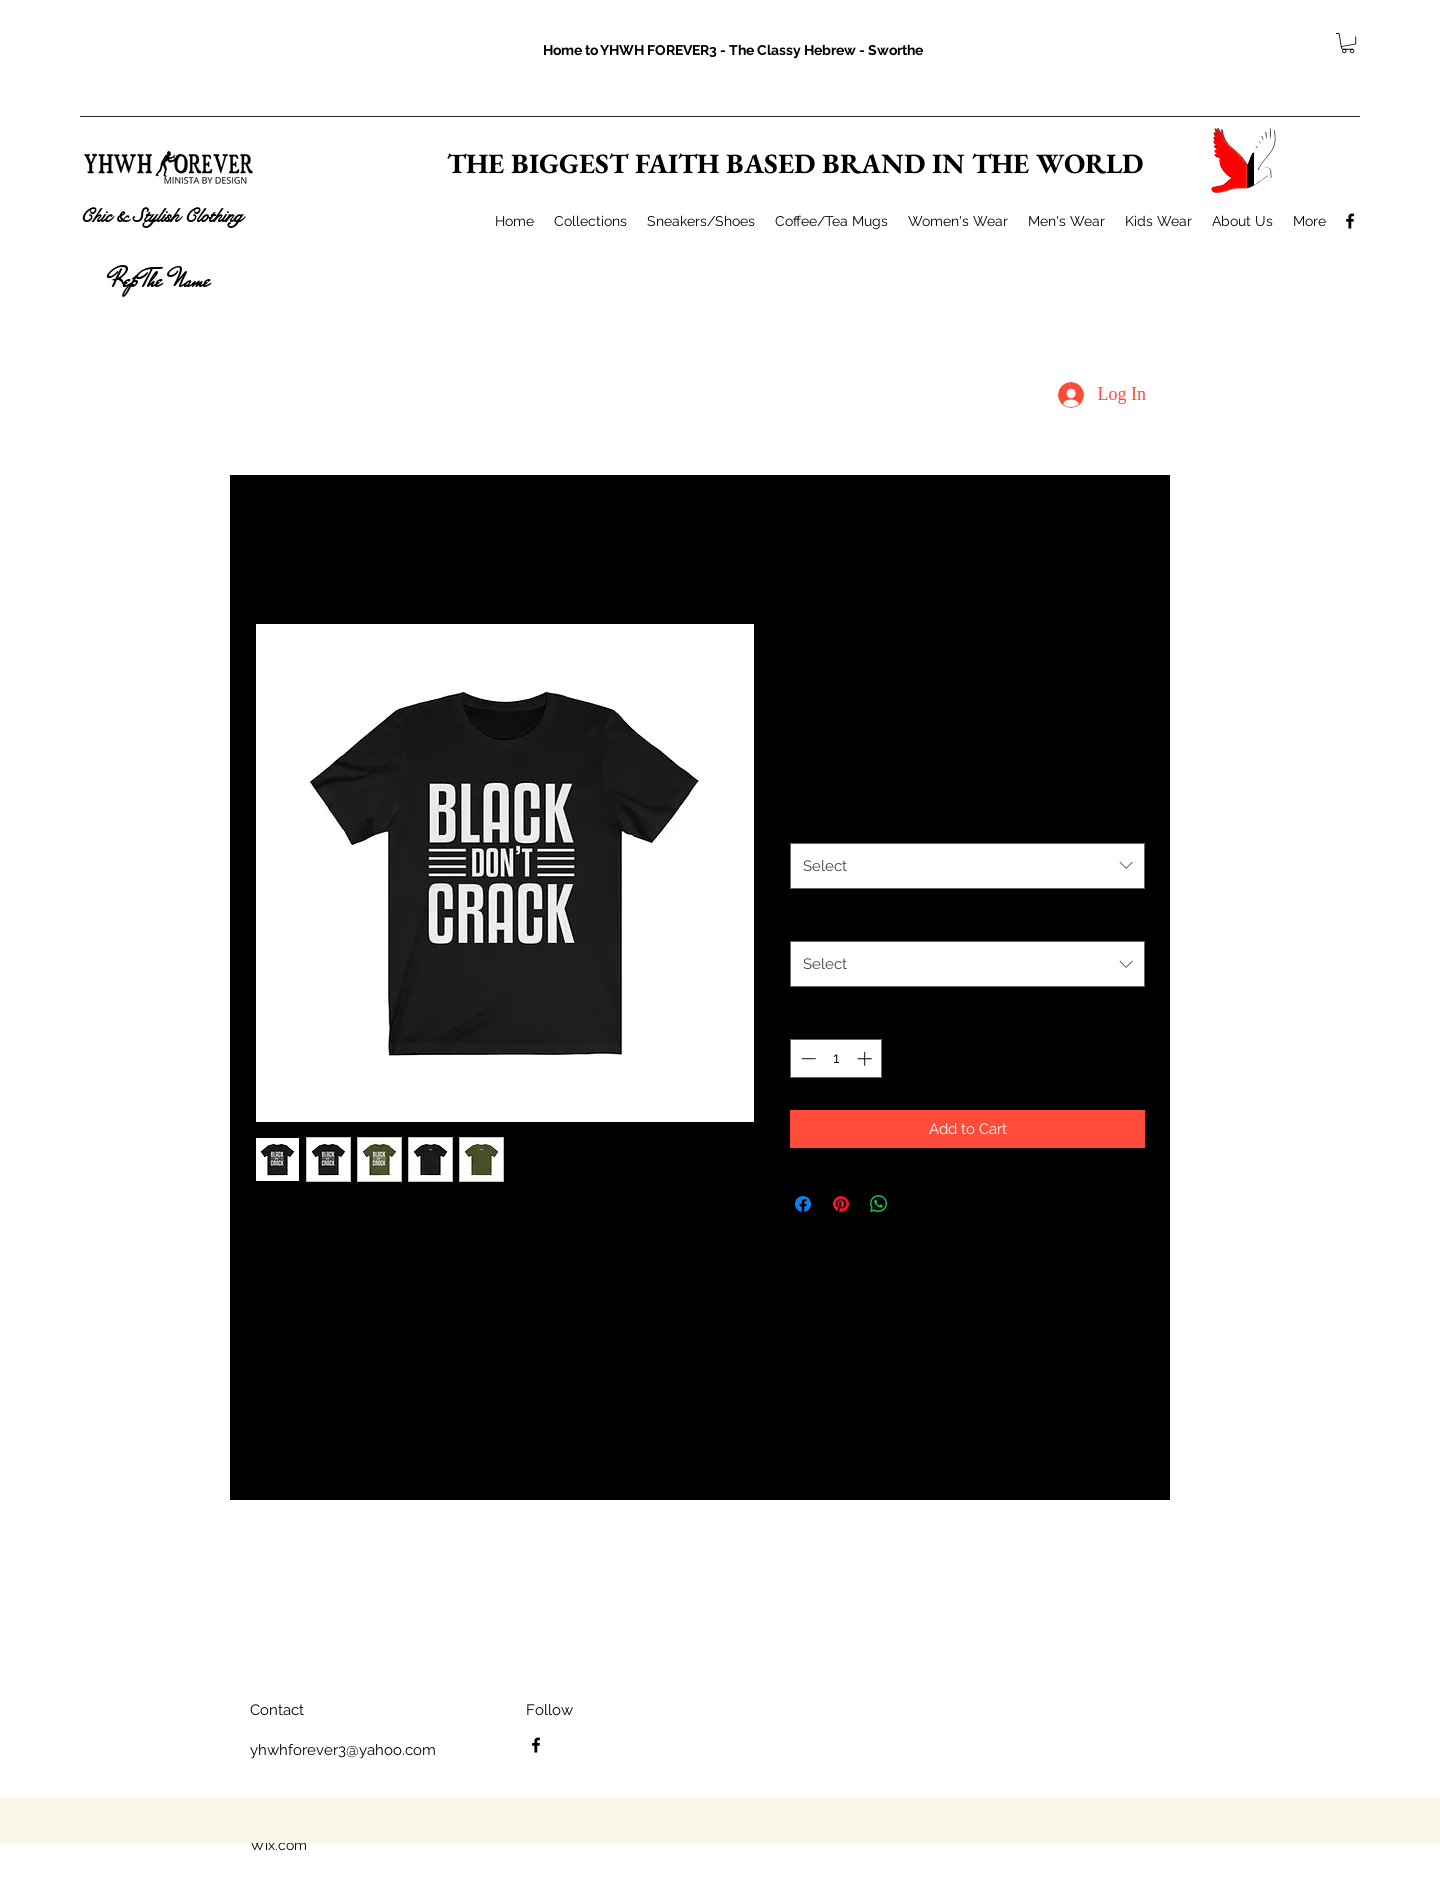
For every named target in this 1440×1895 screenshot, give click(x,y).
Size (808, 919)
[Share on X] (917, 1204)
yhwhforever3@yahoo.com (343, 1750)
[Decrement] (806, 1058)
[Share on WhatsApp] (879, 1204)
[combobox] (967, 866)
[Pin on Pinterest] (841, 1204)
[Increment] (866, 1058)
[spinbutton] (836, 1058)
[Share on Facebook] (803, 1204)
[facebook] (1350, 221)
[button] (1348, 43)
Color (813, 820)
